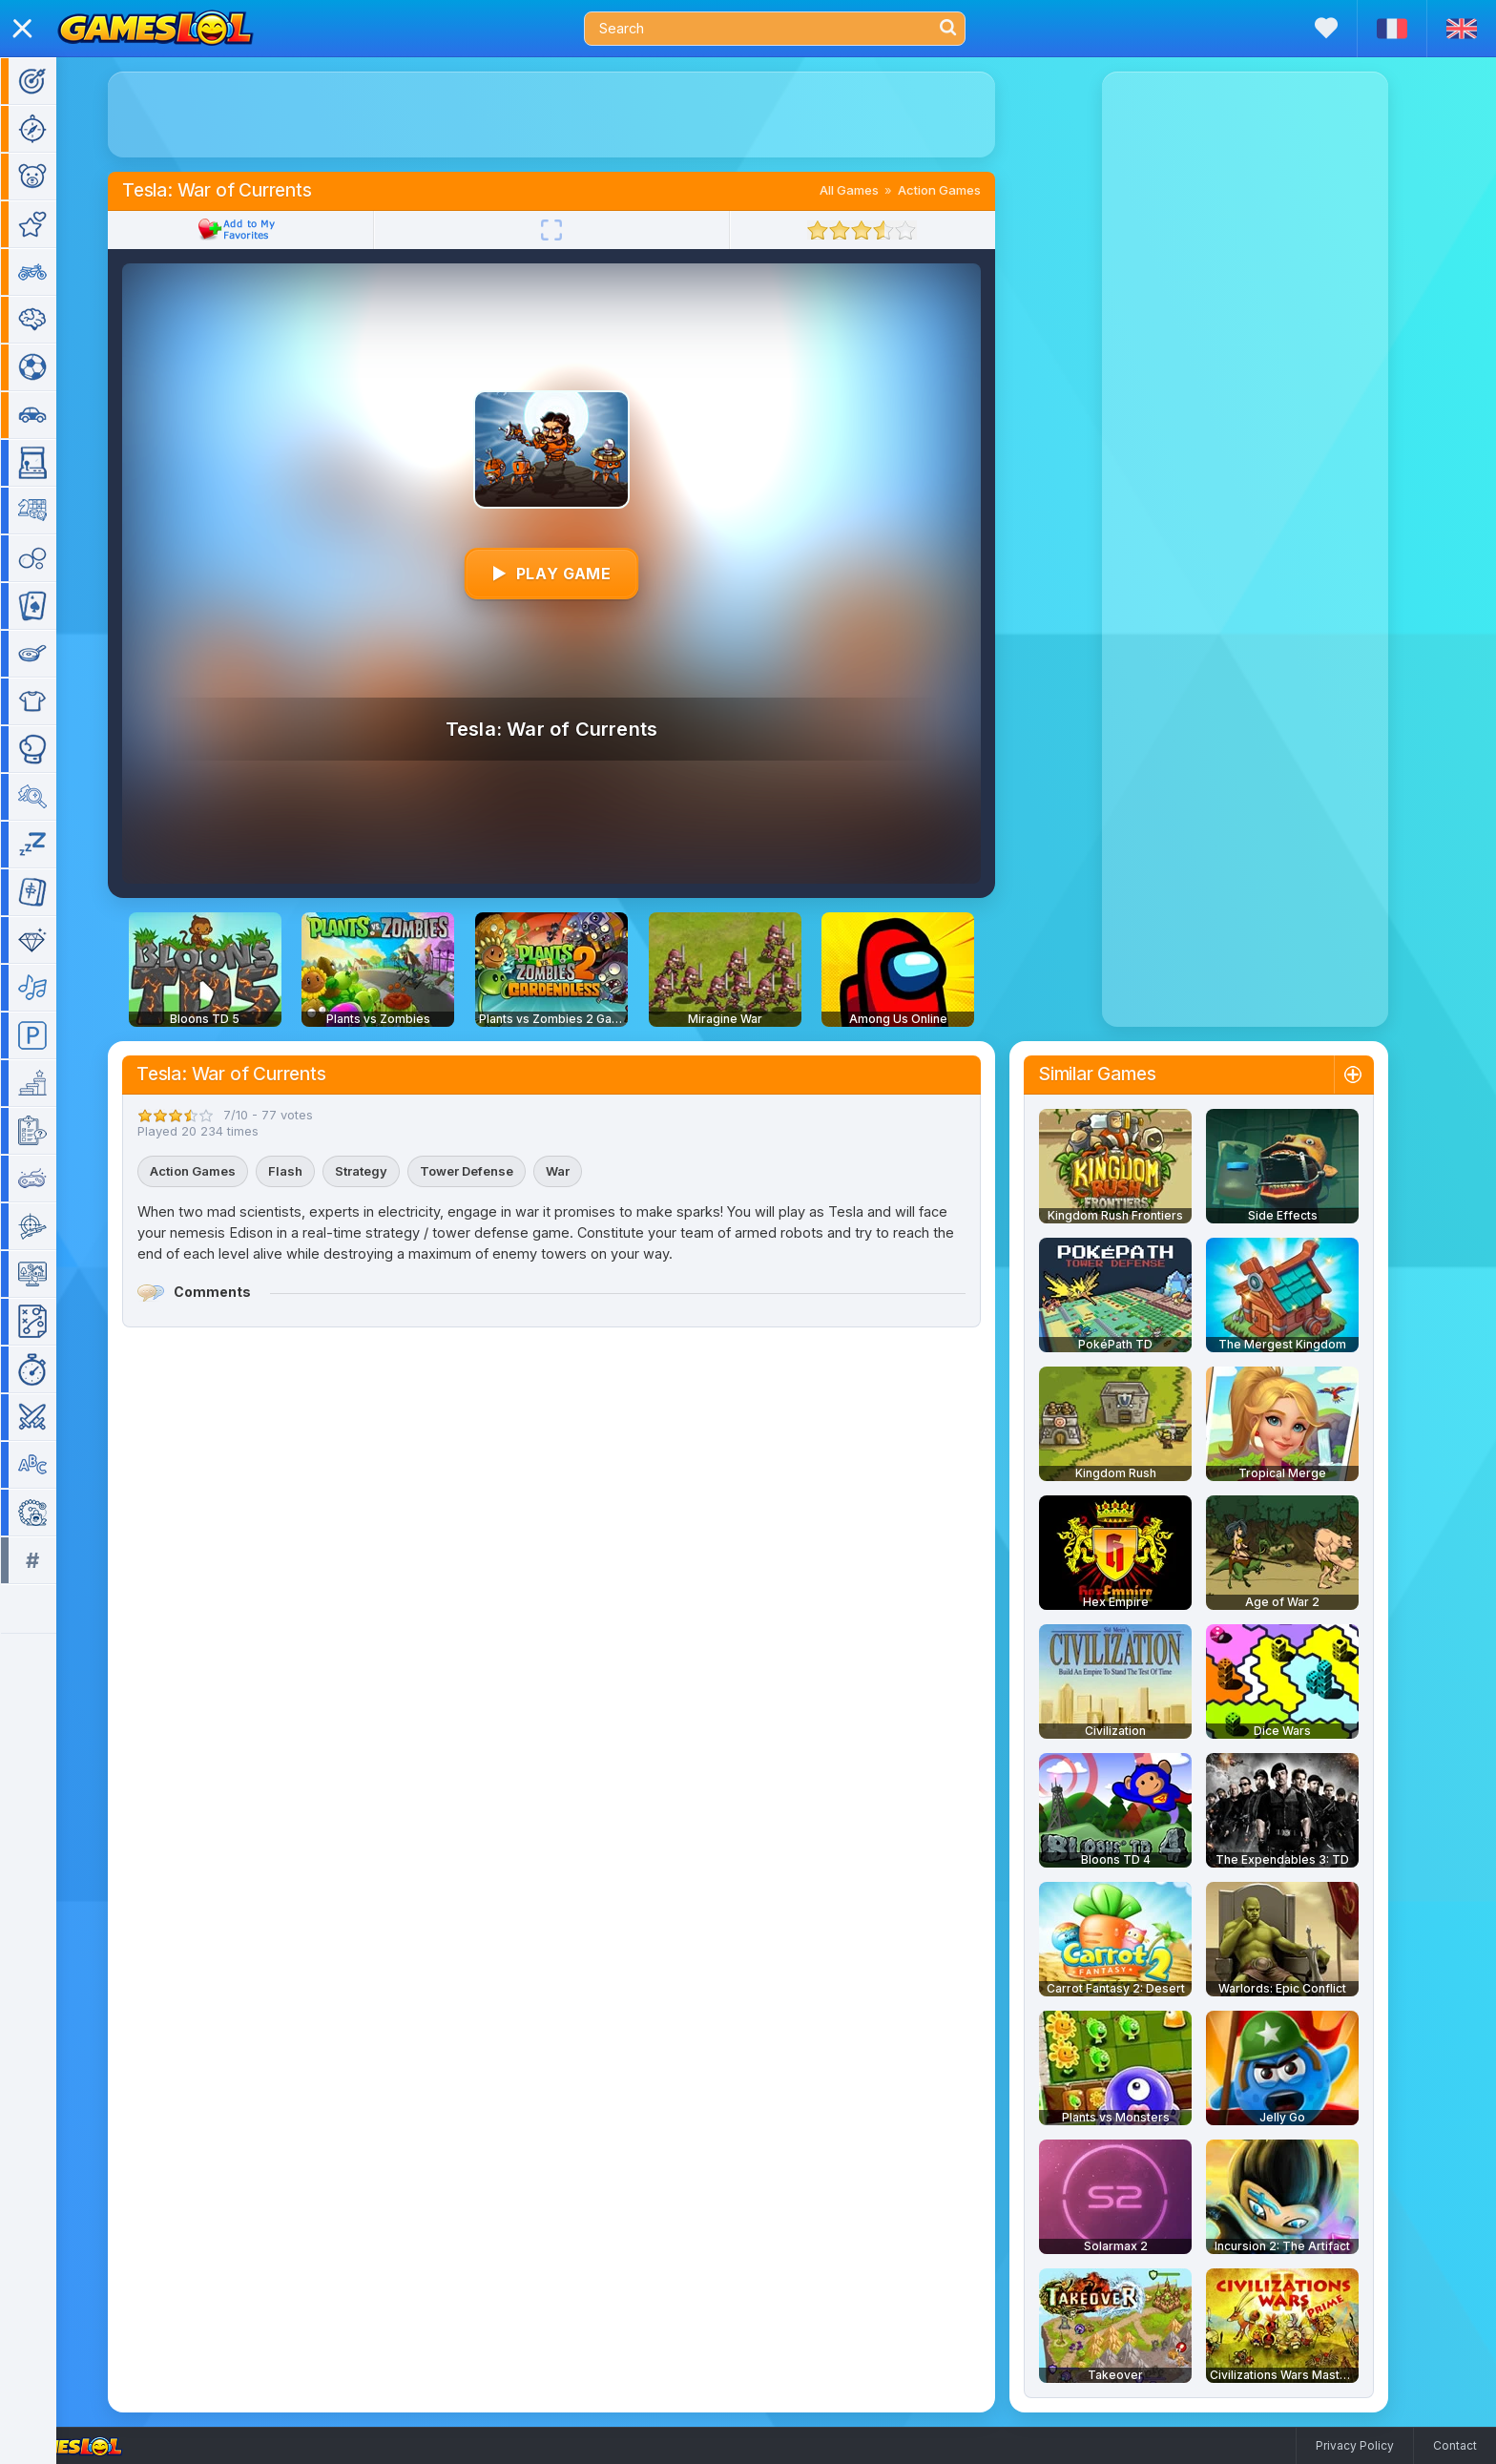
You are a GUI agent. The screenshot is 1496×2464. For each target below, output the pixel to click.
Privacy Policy (1355, 2445)
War (585, 1171)
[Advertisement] (579, 114)
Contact (1455, 2445)
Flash (313, 1171)
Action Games (966, 190)
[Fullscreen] (579, 230)
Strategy (389, 1171)
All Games (876, 190)
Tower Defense (494, 1171)
